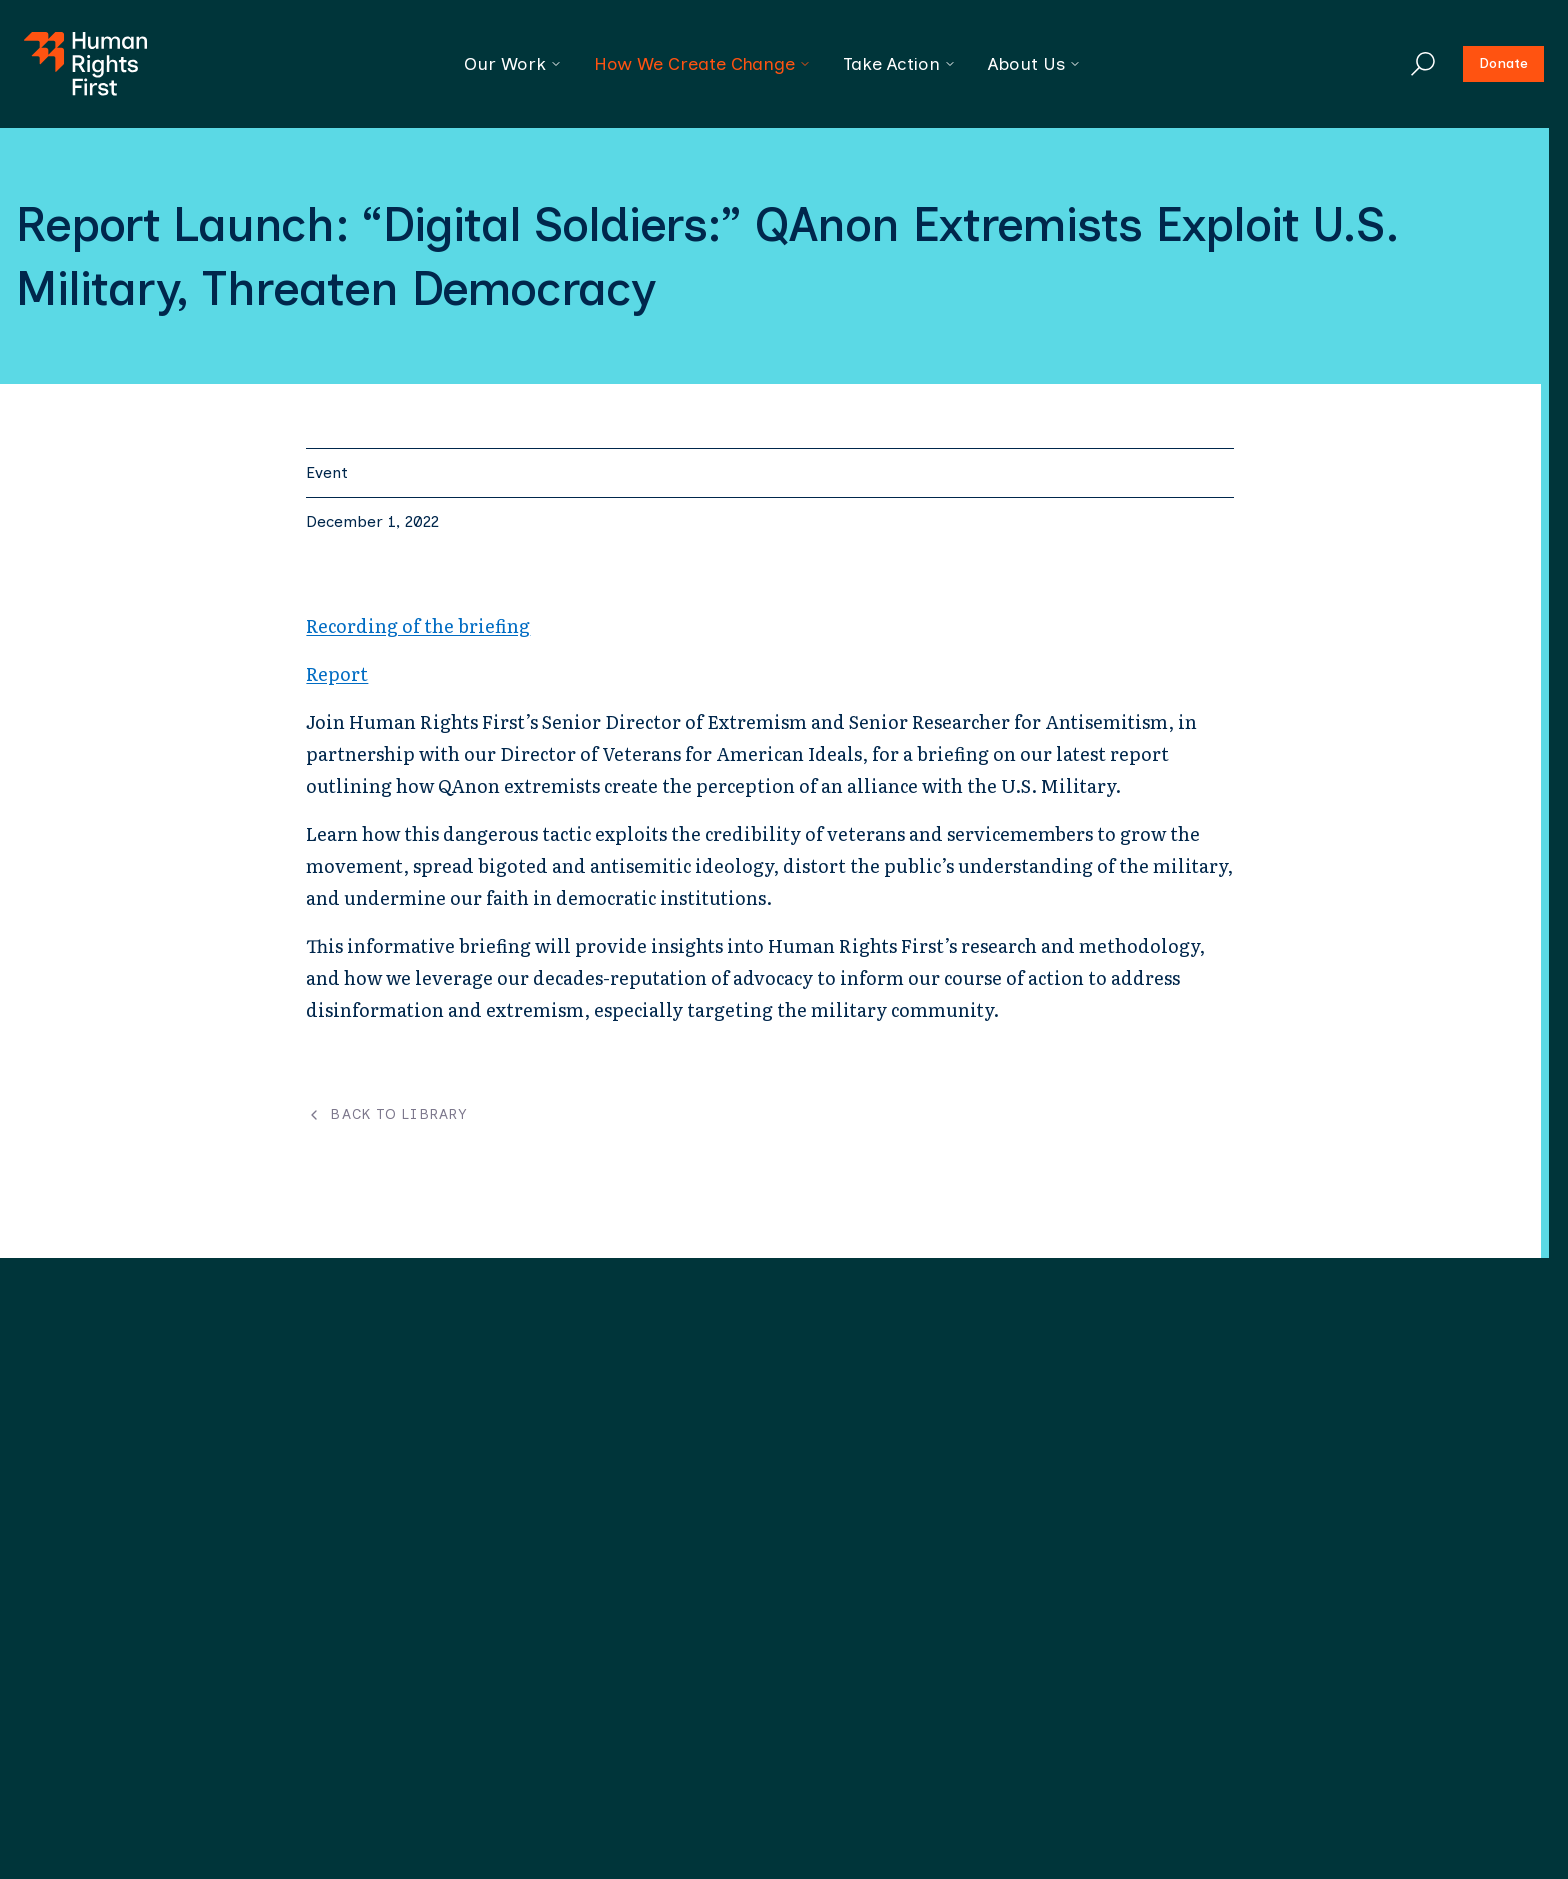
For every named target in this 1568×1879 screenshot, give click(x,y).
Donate (1503, 63)
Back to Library (386, 1115)
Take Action (899, 64)
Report (337, 673)
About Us (1034, 64)
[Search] (1423, 64)
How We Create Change (702, 64)
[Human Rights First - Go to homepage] (85, 64)
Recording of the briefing (418, 625)
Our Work (513, 64)
